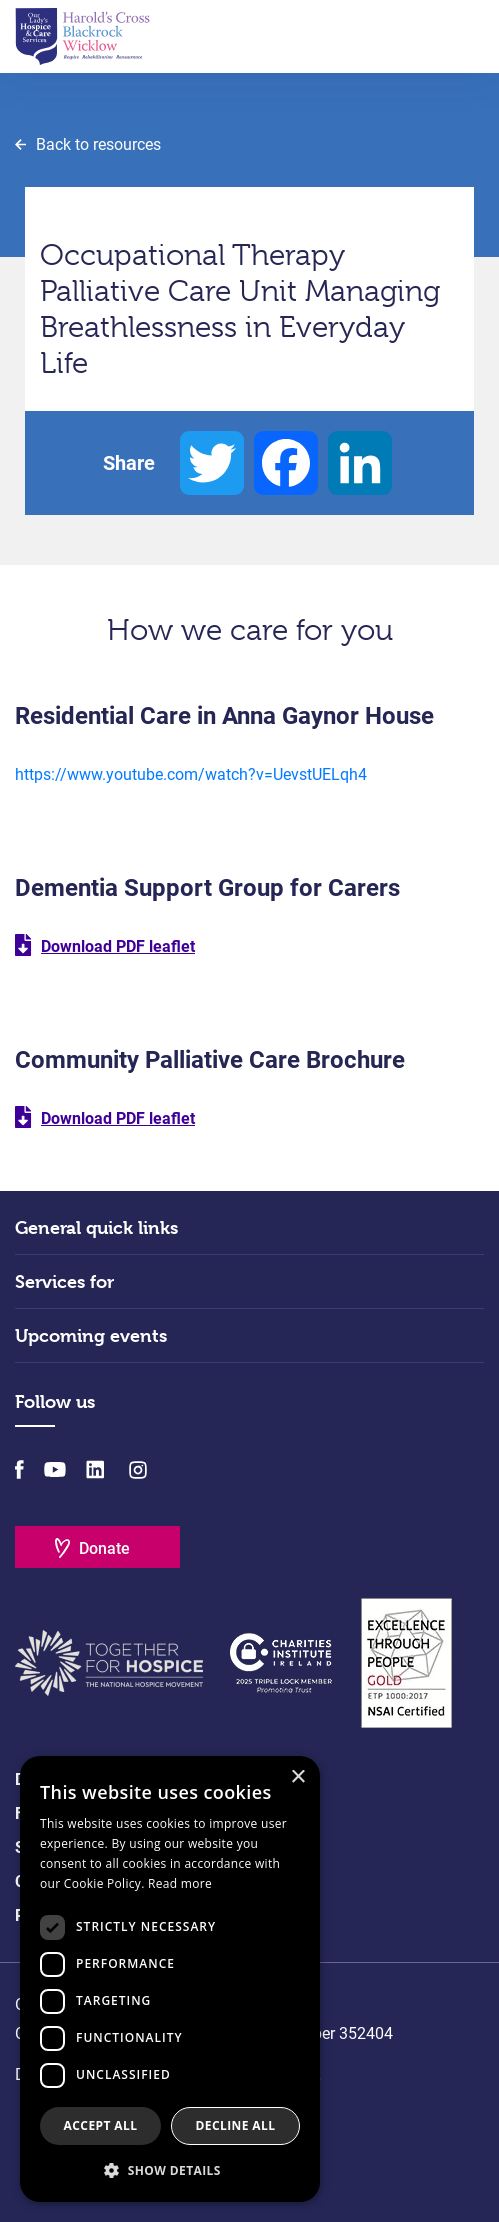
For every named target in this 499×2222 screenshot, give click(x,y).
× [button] (297, 1777)
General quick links (96, 1227)
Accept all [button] (101, 2125)
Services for (64, 1281)
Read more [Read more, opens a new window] (180, 1883)
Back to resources (98, 144)
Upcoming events (91, 1335)
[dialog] (170, 1979)
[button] (170, 2170)
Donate (104, 1548)
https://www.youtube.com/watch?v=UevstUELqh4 (191, 774)
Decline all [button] (236, 2125)
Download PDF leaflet (118, 946)
